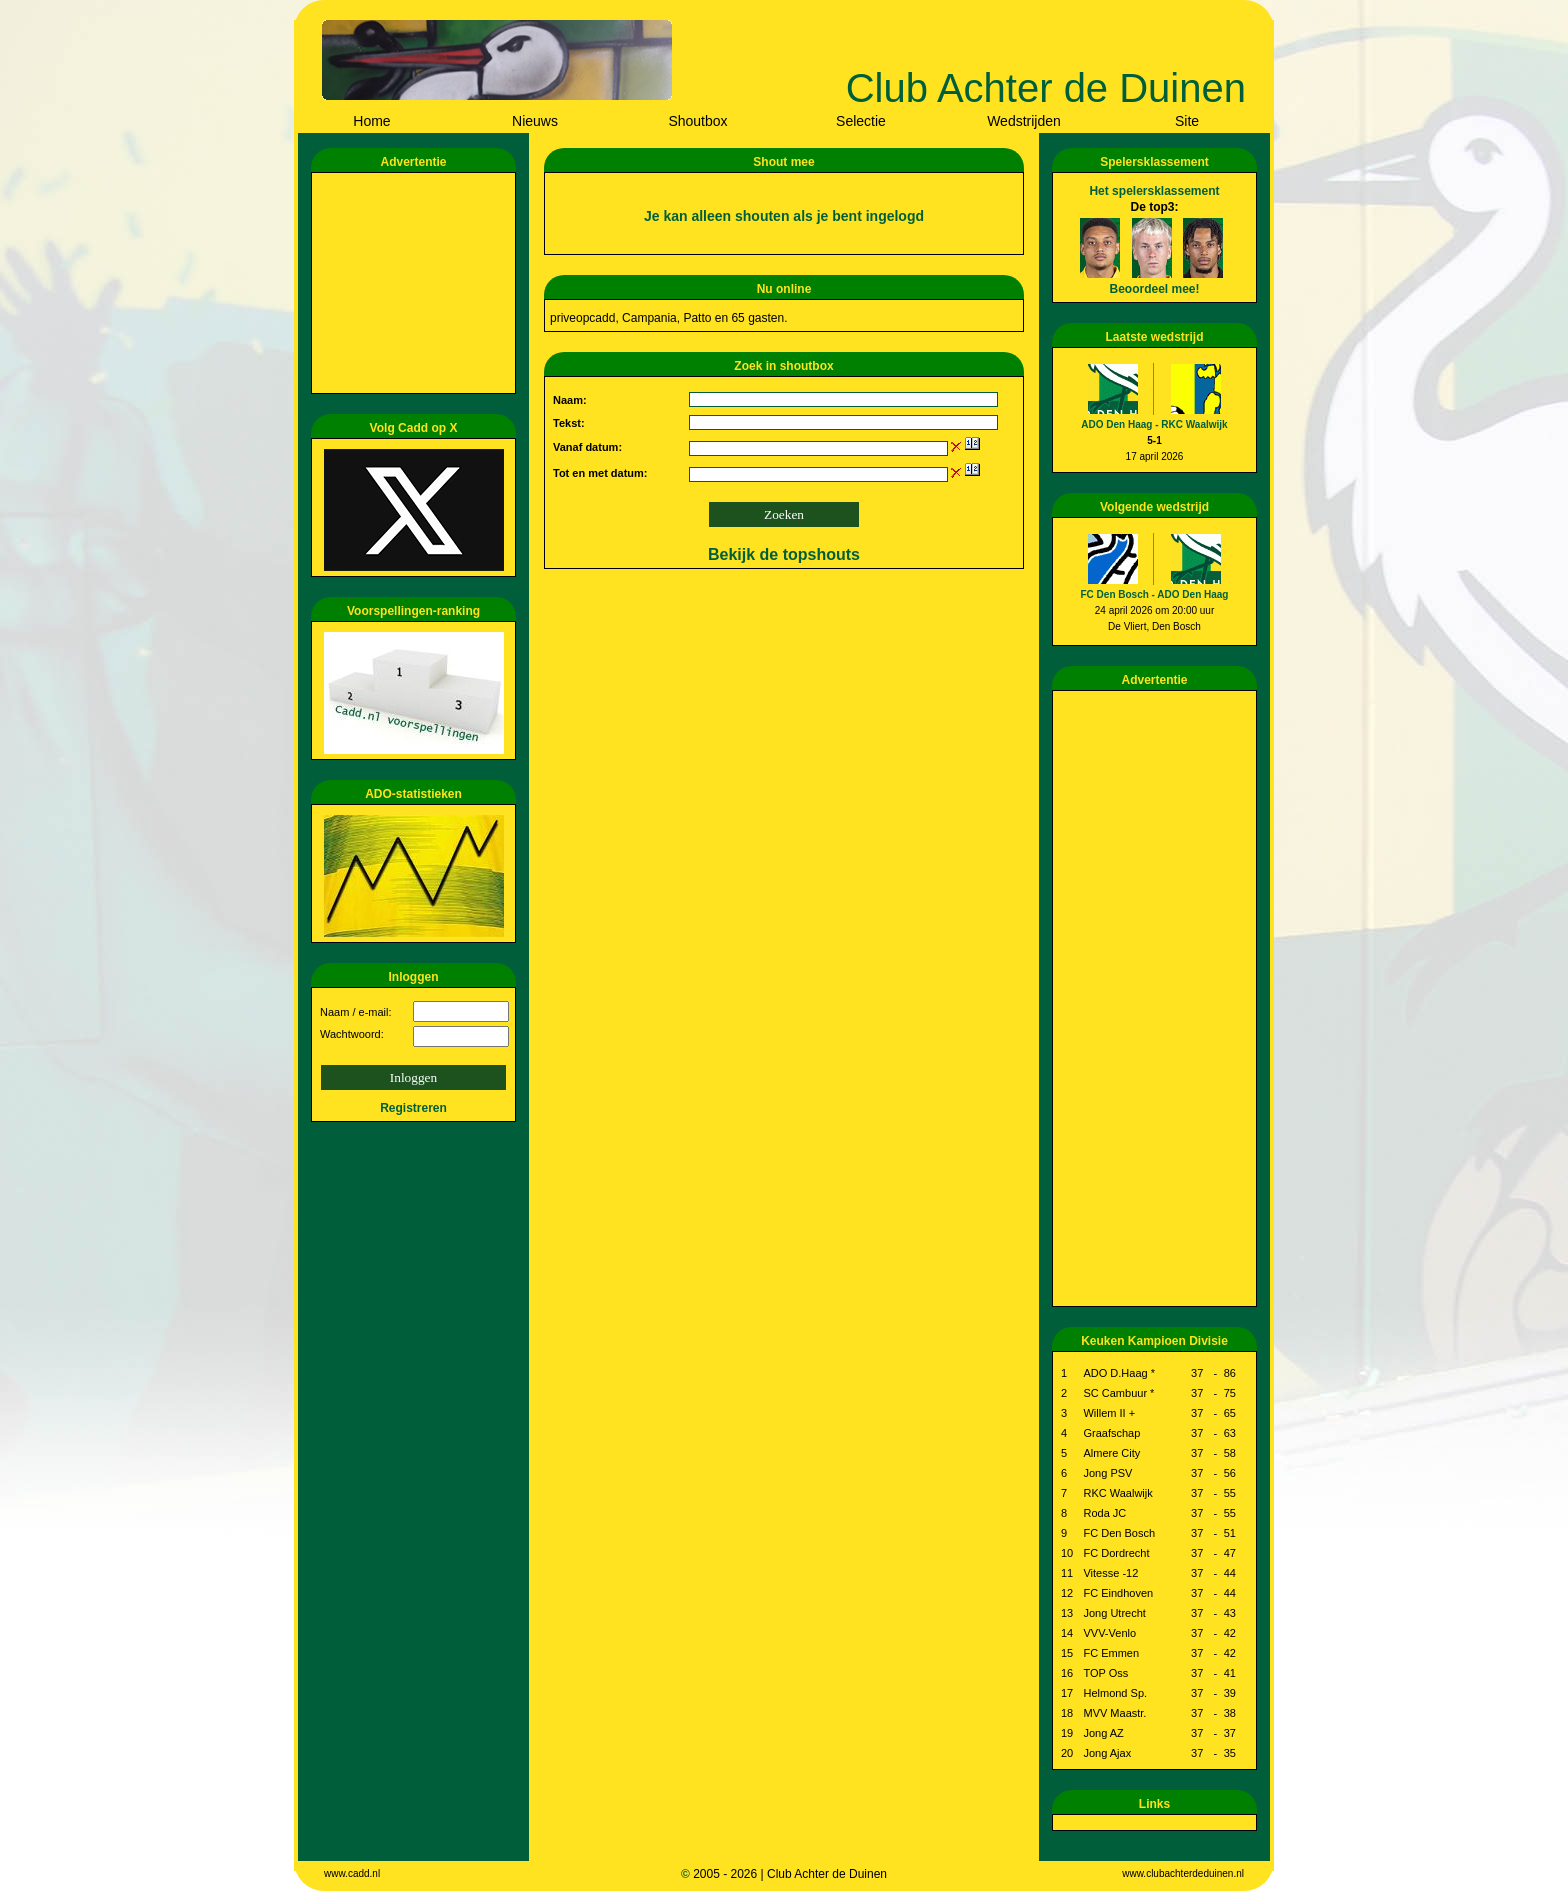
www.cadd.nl (352, 1873)
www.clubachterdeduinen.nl (1183, 1873)
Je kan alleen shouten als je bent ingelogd (784, 216)
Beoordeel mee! (1154, 289)
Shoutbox (697, 121)
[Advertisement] (417, 283)
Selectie (861, 121)
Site (1187, 121)
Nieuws (535, 121)
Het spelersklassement (1154, 191)
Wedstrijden (1024, 121)
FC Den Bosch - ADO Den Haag (1155, 594)
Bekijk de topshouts (784, 554)
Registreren (413, 1108)
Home (371, 121)
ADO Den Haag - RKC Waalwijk (1154, 424)
